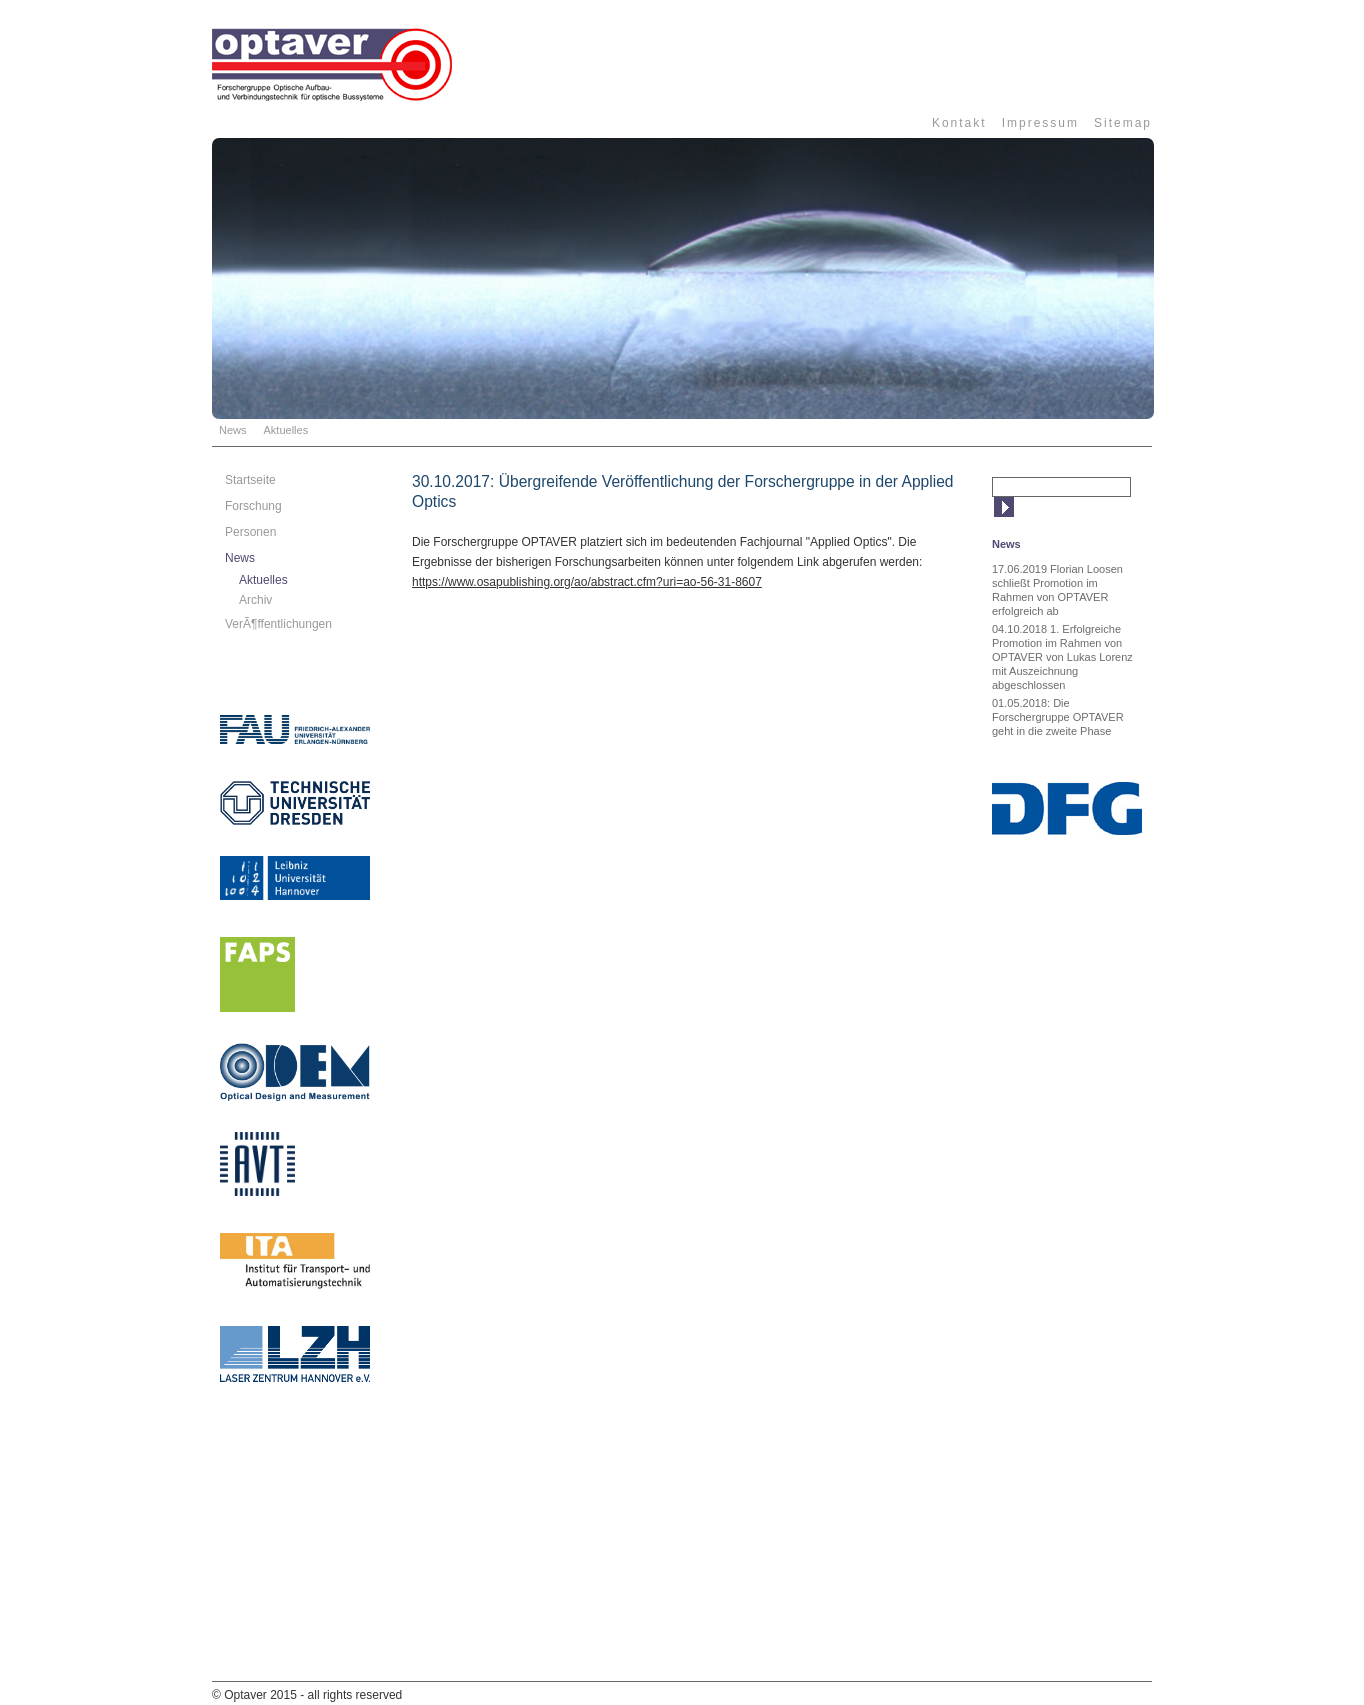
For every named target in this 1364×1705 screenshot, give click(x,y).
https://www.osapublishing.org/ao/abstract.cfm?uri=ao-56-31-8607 (587, 582)
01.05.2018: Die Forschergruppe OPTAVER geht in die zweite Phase (1058, 717)
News (233, 430)
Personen (250, 532)
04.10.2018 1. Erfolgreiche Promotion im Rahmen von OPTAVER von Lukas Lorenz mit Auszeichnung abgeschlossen (1062, 657)
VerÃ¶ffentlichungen (278, 624)
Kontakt (959, 123)
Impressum (1040, 123)
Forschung (253, 506)
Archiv (255, 600)
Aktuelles (286, 430)
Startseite (250, 480)
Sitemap (1123, 123)
